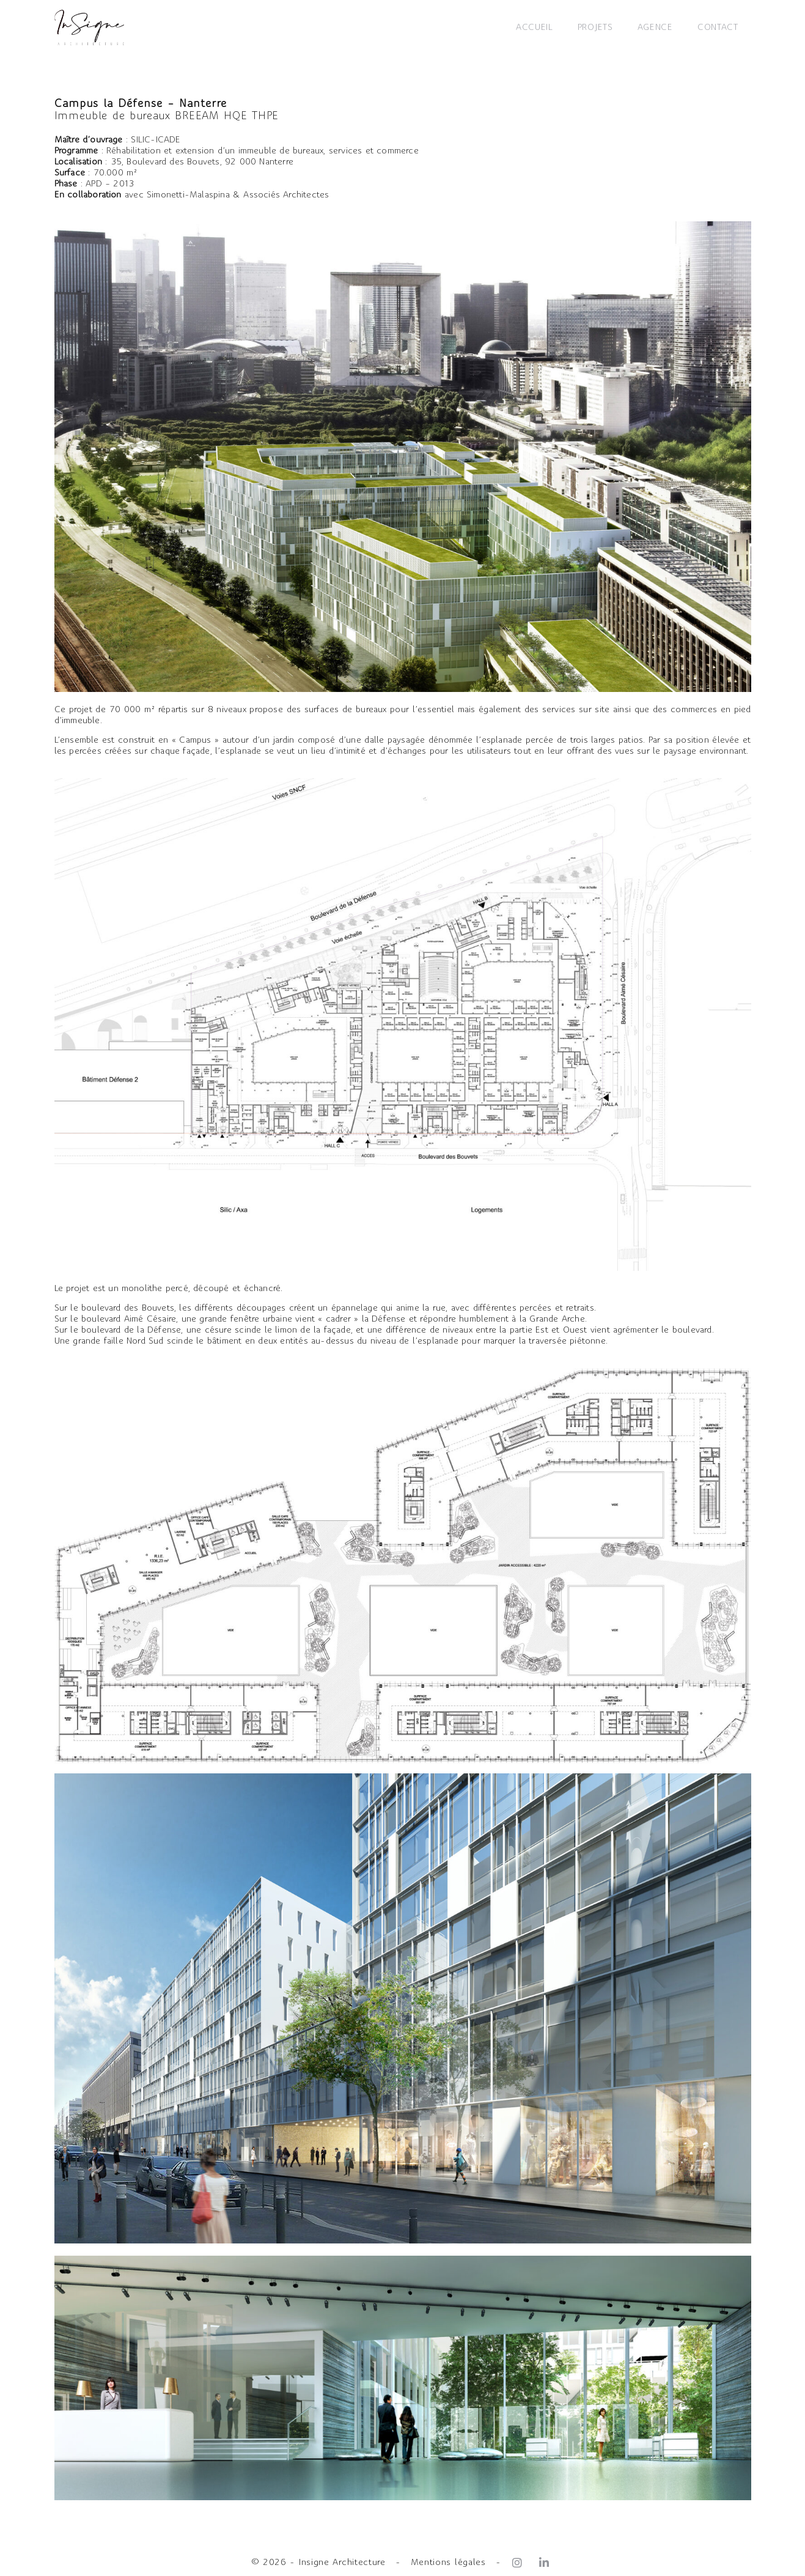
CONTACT (717, 27)
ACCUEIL (534, 27)
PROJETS (595, 27)
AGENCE (655, 27)
